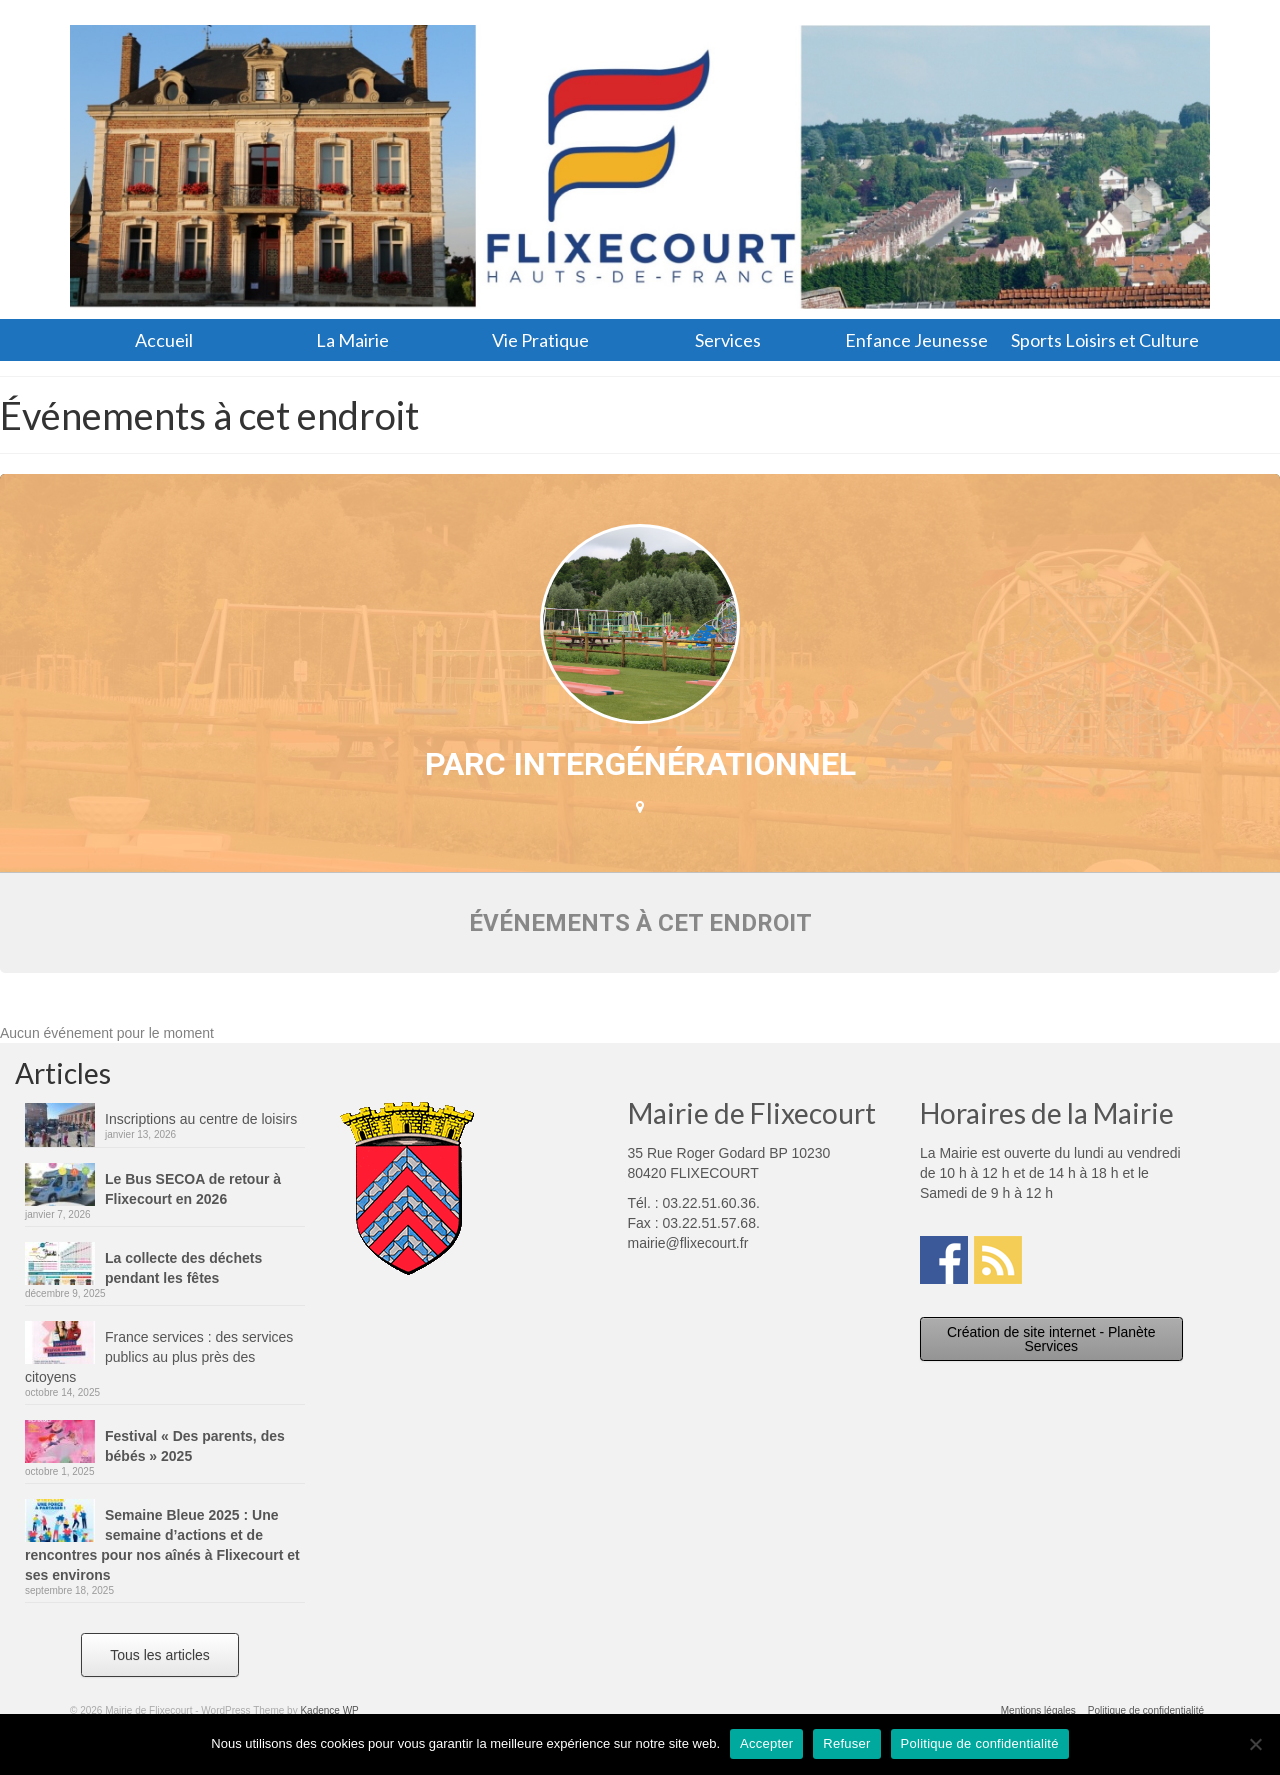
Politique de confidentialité (980, 1743)
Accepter (766, 1743)
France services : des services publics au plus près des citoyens (159, 1357)
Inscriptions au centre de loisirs (201, 1119)
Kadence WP (329, 1710)
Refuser (846, 1743)
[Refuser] (1255, 1744)
